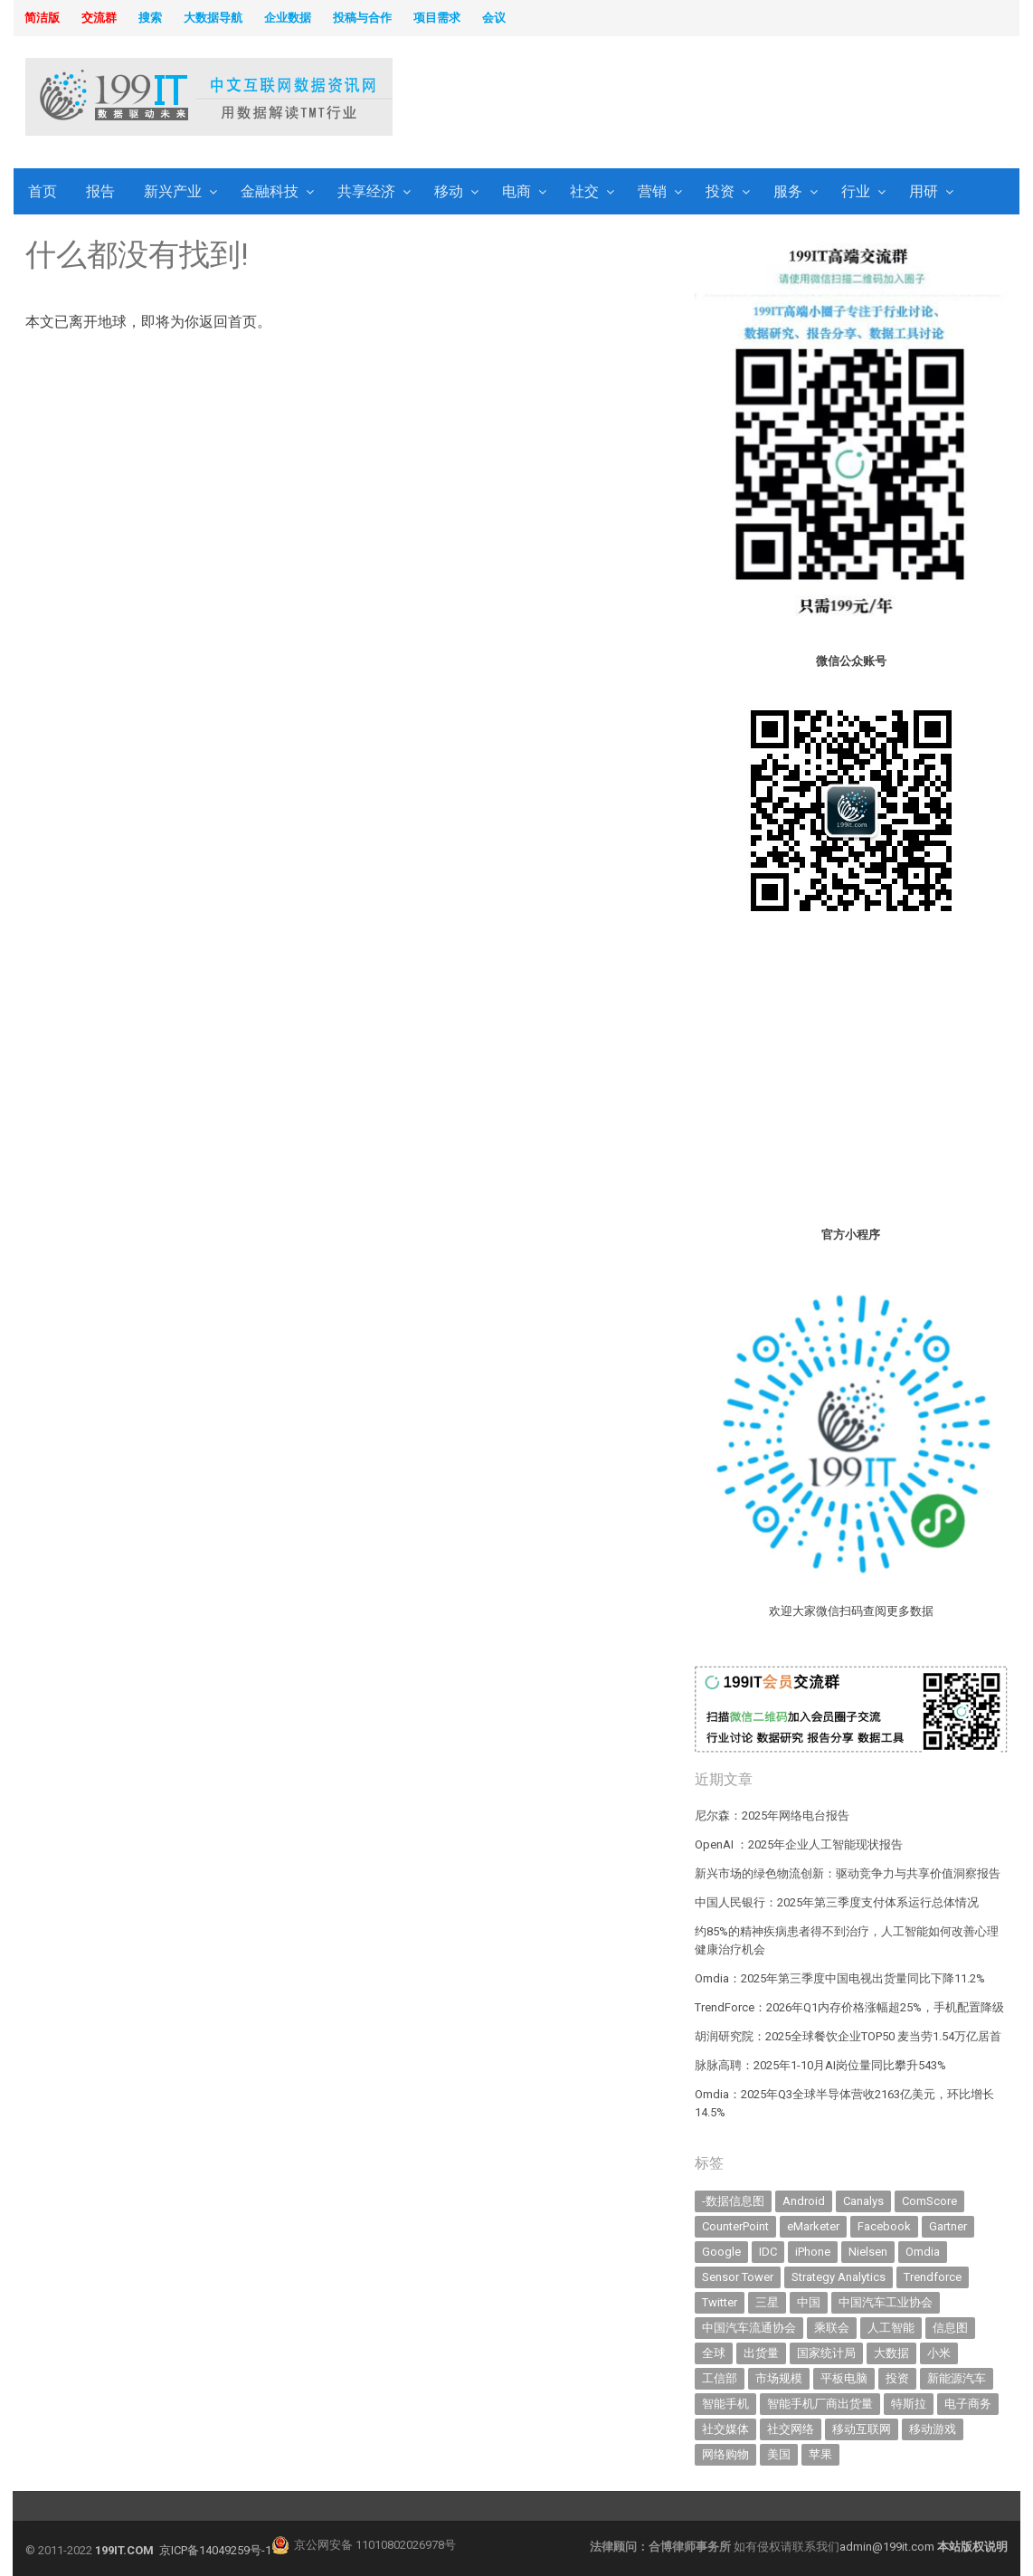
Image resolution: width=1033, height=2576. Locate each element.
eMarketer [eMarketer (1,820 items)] (813, 2226)
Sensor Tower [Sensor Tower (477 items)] (737, 2277)
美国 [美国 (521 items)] (779, 2454)
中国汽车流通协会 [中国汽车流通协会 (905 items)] (749, 2327)
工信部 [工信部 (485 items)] (719, 2378)
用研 (923, 191)
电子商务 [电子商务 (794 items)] (967, 2403)
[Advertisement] (736, 98)
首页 (42, 191)
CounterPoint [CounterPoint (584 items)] (735, 2226)
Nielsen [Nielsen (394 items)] (867, 2251)
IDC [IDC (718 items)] (768, 2251)
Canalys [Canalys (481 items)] (863, 2201)
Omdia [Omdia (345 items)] (922, 2251)
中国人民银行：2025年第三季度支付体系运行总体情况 (837, 1902)
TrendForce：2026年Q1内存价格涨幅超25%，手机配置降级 (849, 2007)
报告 (100, 191)
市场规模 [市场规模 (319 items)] (778, 2378)
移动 (448, 191)
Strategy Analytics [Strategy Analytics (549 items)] (838, 2277)
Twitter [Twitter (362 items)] (719, 2302)
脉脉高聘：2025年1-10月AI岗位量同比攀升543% (820, 2065)
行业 (855, 191)
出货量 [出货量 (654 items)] (761, 2353)
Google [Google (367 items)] (721, 2251)
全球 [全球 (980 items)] (713, 2353)
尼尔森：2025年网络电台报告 (772, 1815)
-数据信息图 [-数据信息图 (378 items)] (733, 2201)
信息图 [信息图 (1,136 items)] (950, 2327)
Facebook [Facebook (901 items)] (884, 2226)
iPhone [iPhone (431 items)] (812, 2251)
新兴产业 (173, 191)
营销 (652, 191)
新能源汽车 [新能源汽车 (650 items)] (956, 2378)
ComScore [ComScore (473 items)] (929, 2201)
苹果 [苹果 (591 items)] (820, 2454)
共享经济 (366, 191)
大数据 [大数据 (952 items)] (891, 2353)
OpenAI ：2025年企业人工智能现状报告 (799, 1844)
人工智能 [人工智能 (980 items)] (891, 2327)
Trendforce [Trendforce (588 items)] (933, 2277)
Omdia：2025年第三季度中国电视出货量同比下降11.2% (840, 1978)
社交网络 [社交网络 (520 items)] (790, 2429)
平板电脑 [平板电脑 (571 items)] (843, 2378)
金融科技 (270, 191)
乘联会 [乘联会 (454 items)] (831, 2327)
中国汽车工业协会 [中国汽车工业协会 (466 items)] (886, 2302)
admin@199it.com (888, 2546)
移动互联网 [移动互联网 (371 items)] (861, 2429)
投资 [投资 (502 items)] (897, 2378)
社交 (584, 191)
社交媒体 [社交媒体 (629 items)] (725, 2429)
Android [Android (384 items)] (803, 2201)
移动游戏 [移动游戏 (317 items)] (932, 2429)
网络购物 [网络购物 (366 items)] (725, 2454)
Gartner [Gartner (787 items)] (948, 2226)
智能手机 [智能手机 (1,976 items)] (725, 2403)
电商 (516, 191)
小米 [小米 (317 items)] (939, 2353)
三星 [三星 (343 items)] (767, 2302)
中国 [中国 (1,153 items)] (808, 2302)
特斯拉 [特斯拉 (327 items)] (908, 2403)
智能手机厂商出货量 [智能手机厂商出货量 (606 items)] (820, 2403)
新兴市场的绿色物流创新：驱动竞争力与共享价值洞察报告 (847, 1873)
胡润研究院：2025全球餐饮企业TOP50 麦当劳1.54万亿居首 (848, 2036)
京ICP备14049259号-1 (215, 2550)
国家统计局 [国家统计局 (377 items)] (826, 2353)
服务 (787, 191)
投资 (720, 191)
